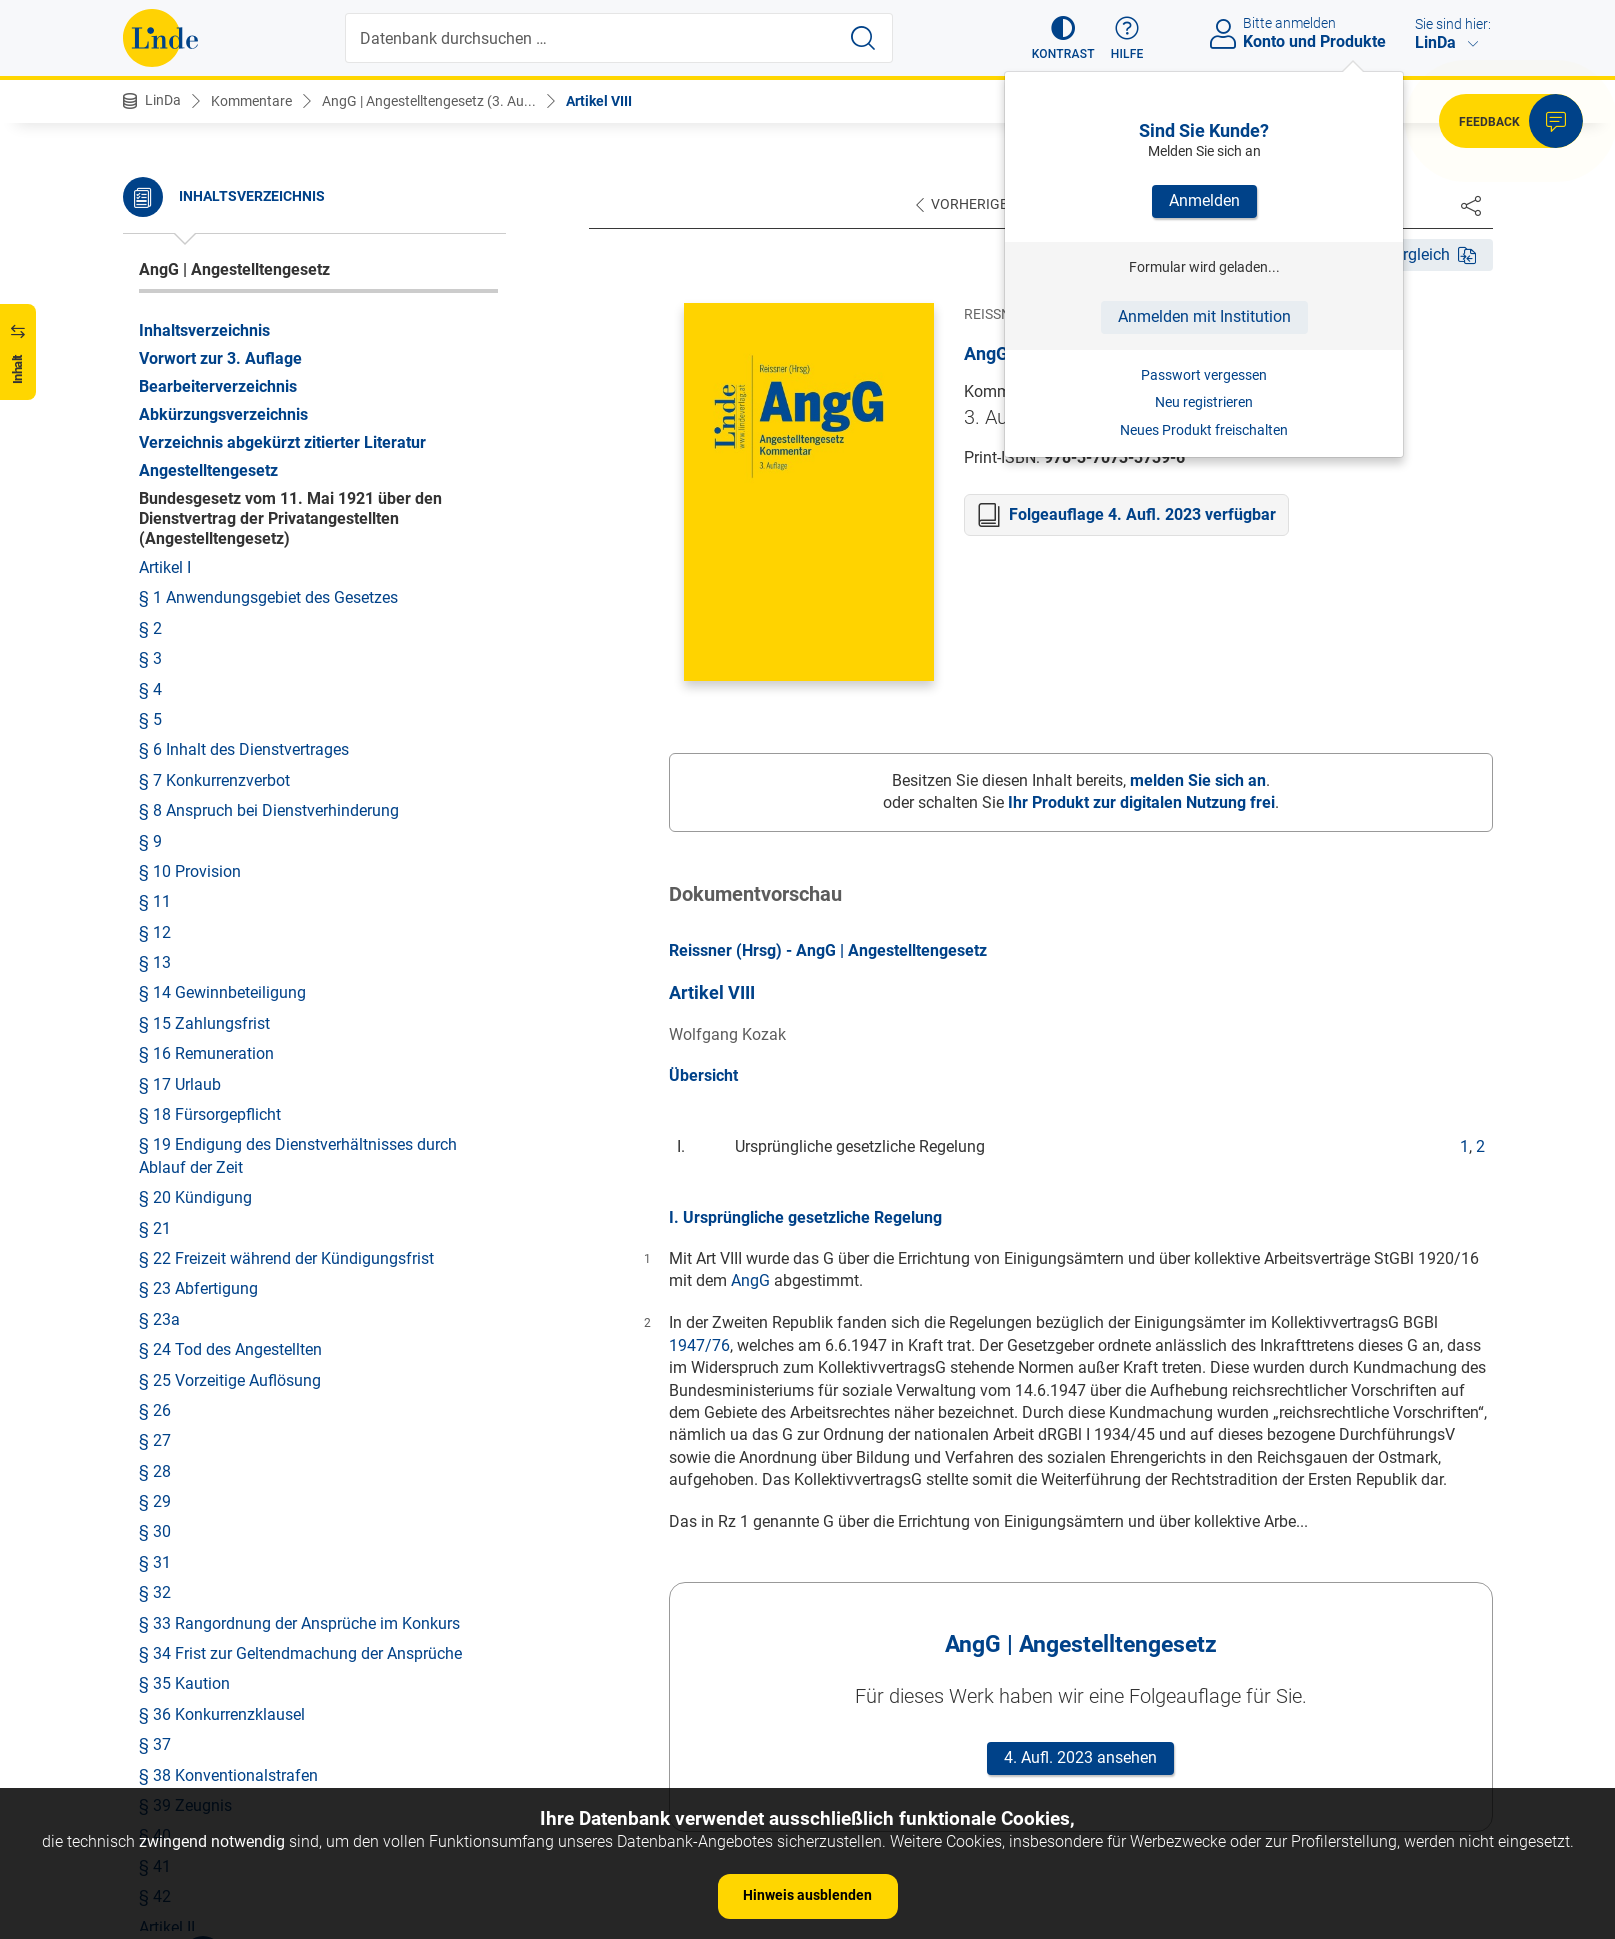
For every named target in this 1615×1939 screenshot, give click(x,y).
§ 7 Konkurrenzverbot (214, 410)
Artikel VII (172, 1709)
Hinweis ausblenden (807, 1895)
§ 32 (155, 1222)
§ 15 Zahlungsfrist (204, 653)
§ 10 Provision (190, 501)
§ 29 (155, 1131)
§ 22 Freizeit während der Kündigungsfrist (286, 888)
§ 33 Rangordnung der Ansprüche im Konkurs (299, 1253)
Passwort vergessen (1204, 375)
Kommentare (251, 101)
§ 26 (155, 1040)
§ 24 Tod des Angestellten (230, 979)
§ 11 (155, 531)
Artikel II (167, 1557)
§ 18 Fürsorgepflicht (210, 744)
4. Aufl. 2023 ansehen (1080, 1757)
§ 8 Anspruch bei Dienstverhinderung (269, 440)
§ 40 (155, 1465)
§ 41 (155, 1496)
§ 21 (155, 858)
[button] (1063, 38)
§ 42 (155, 1526)
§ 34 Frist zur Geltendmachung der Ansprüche (300, 1283)
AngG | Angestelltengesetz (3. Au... (429, 101)
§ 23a (159, 949)
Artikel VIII (599, 101)
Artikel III (169, 1587)
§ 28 (155, 1101)
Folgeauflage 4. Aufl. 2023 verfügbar (1142, 514)
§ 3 (150, 288)
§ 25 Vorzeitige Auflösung (230, 1010)
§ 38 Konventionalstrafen (228, 1405)
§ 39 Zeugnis (185, 1435)
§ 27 (155, 1070)
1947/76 (699, 1345)
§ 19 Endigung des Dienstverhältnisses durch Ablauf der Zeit (298, 785)
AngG (750, 1280)
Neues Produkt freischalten (1204, 430)
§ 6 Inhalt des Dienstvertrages (244, 379)
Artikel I (165, 197)
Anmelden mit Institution (1204, 316)
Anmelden (1204, 200)
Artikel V (168, 1648)
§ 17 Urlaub (180, 714)
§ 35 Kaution (184, 1313)
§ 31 (155, 1192)
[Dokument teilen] (1471, 205)
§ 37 (155, 1374)
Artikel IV (170, 1617)
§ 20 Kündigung (195, 827)
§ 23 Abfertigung (198, 918)
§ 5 (150, 349)
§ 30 (155, 1161)
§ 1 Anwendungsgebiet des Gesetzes (268, 227)
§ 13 (155, 592)
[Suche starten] (863, 38)
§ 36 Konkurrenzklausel (222, 1344)
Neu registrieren (1204, 402)
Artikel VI (170, 1678)
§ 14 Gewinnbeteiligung (222, 622)
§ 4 (150, 319)
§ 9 (150, 471)
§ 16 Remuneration (206, 683)
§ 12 (155, 562)
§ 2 (150, 258)
